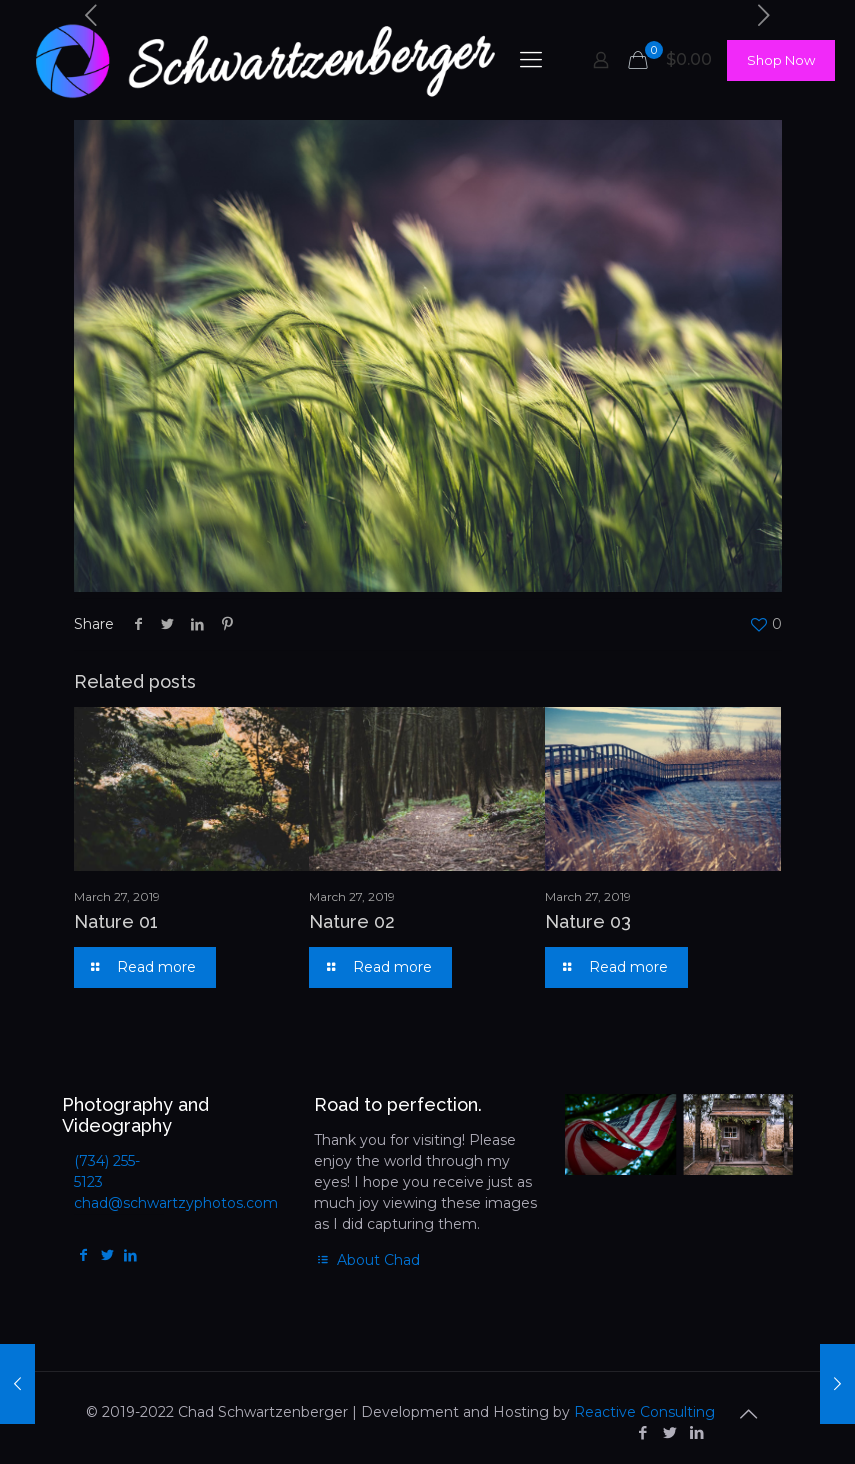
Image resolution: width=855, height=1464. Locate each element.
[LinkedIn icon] (697, 1432)
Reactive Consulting (644, 1412)
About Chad (367, 1260)
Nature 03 (588, 921)
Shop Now (781, 60)
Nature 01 (116, 921)
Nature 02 (352, 921)
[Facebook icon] (643, 1432)
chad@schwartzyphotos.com (176, 1203)
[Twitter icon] (670, 1432)
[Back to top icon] (749, 1414)
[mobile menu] (531, 60)
